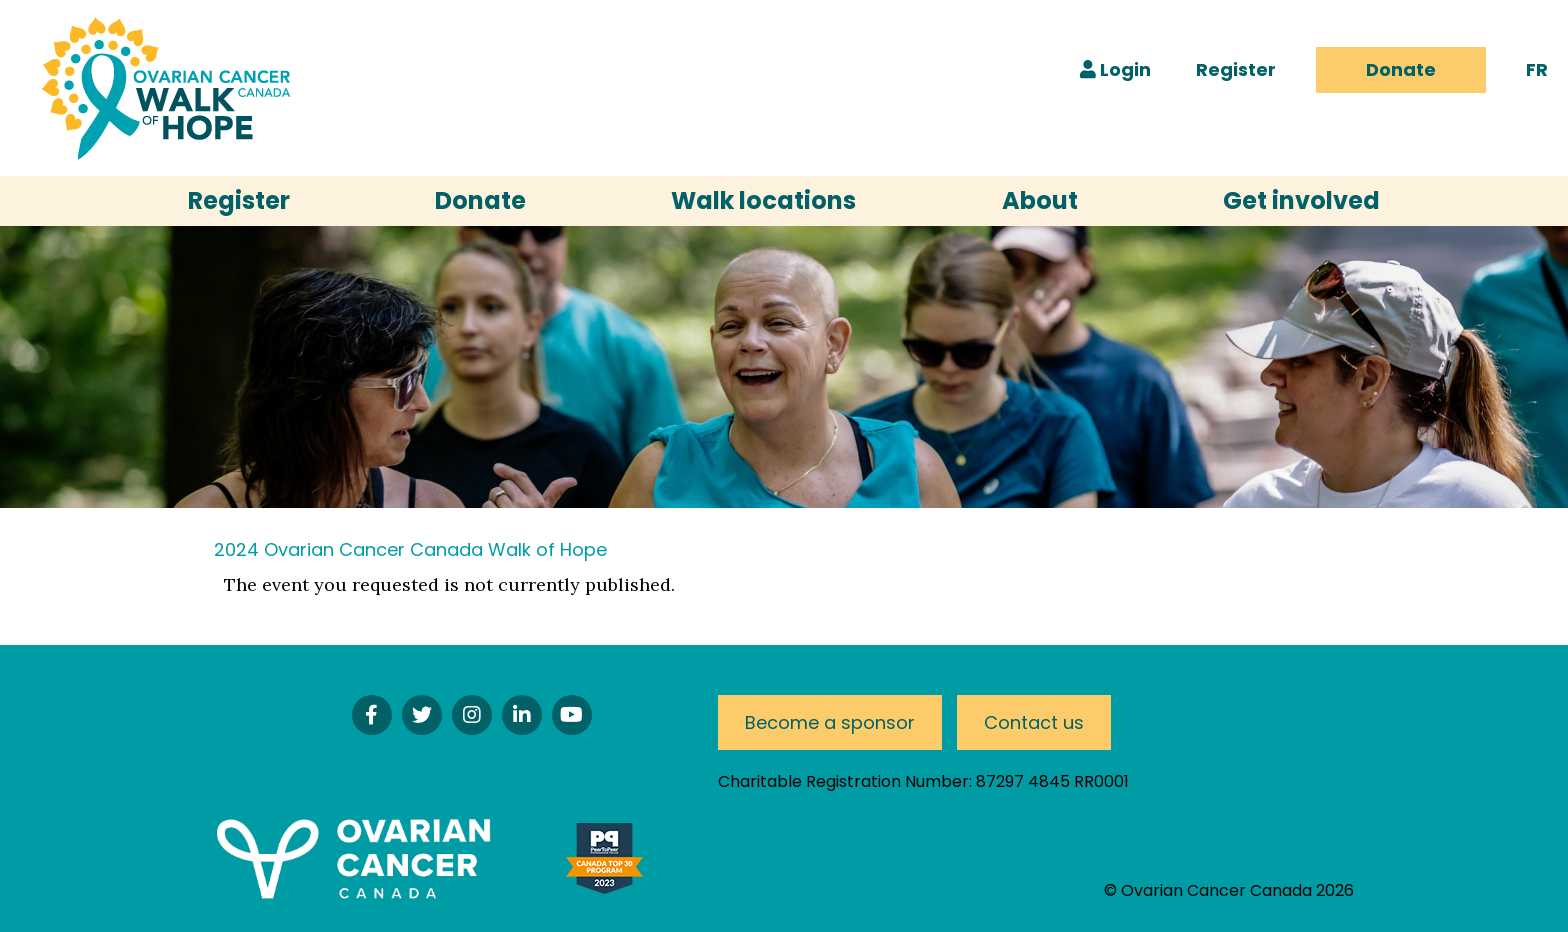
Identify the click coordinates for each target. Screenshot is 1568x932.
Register (1236, 69)
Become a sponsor (830, 722)
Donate (1401, 69)
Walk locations (763, 200)
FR (1537, 69)
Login (1115, 69)
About (1040, 200)
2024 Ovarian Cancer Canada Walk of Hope (410, 549)
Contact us (1034, 722)
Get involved (1301, 200)
